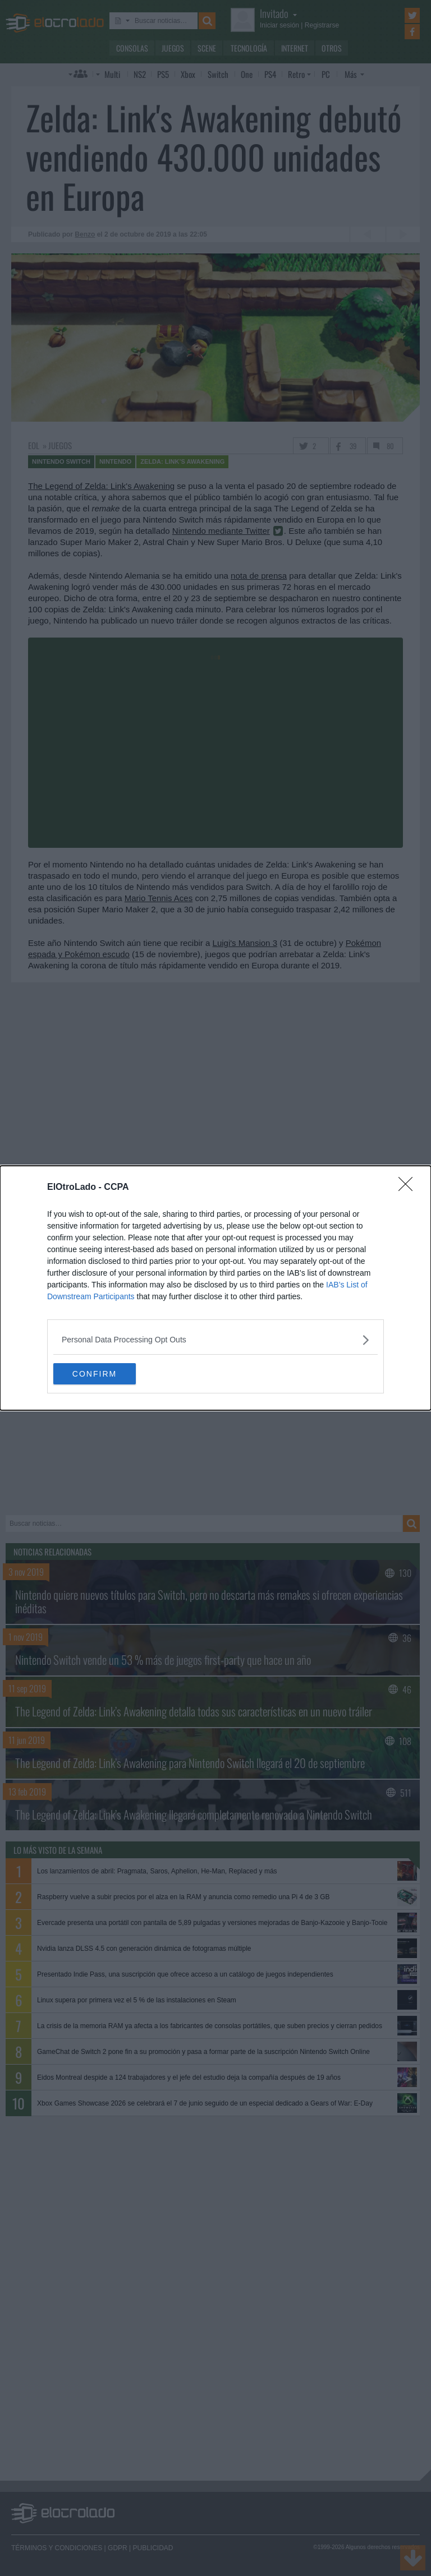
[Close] (409, 1187)
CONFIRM (106, 1373)
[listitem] (215, 1339)
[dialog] (215, 1288)
